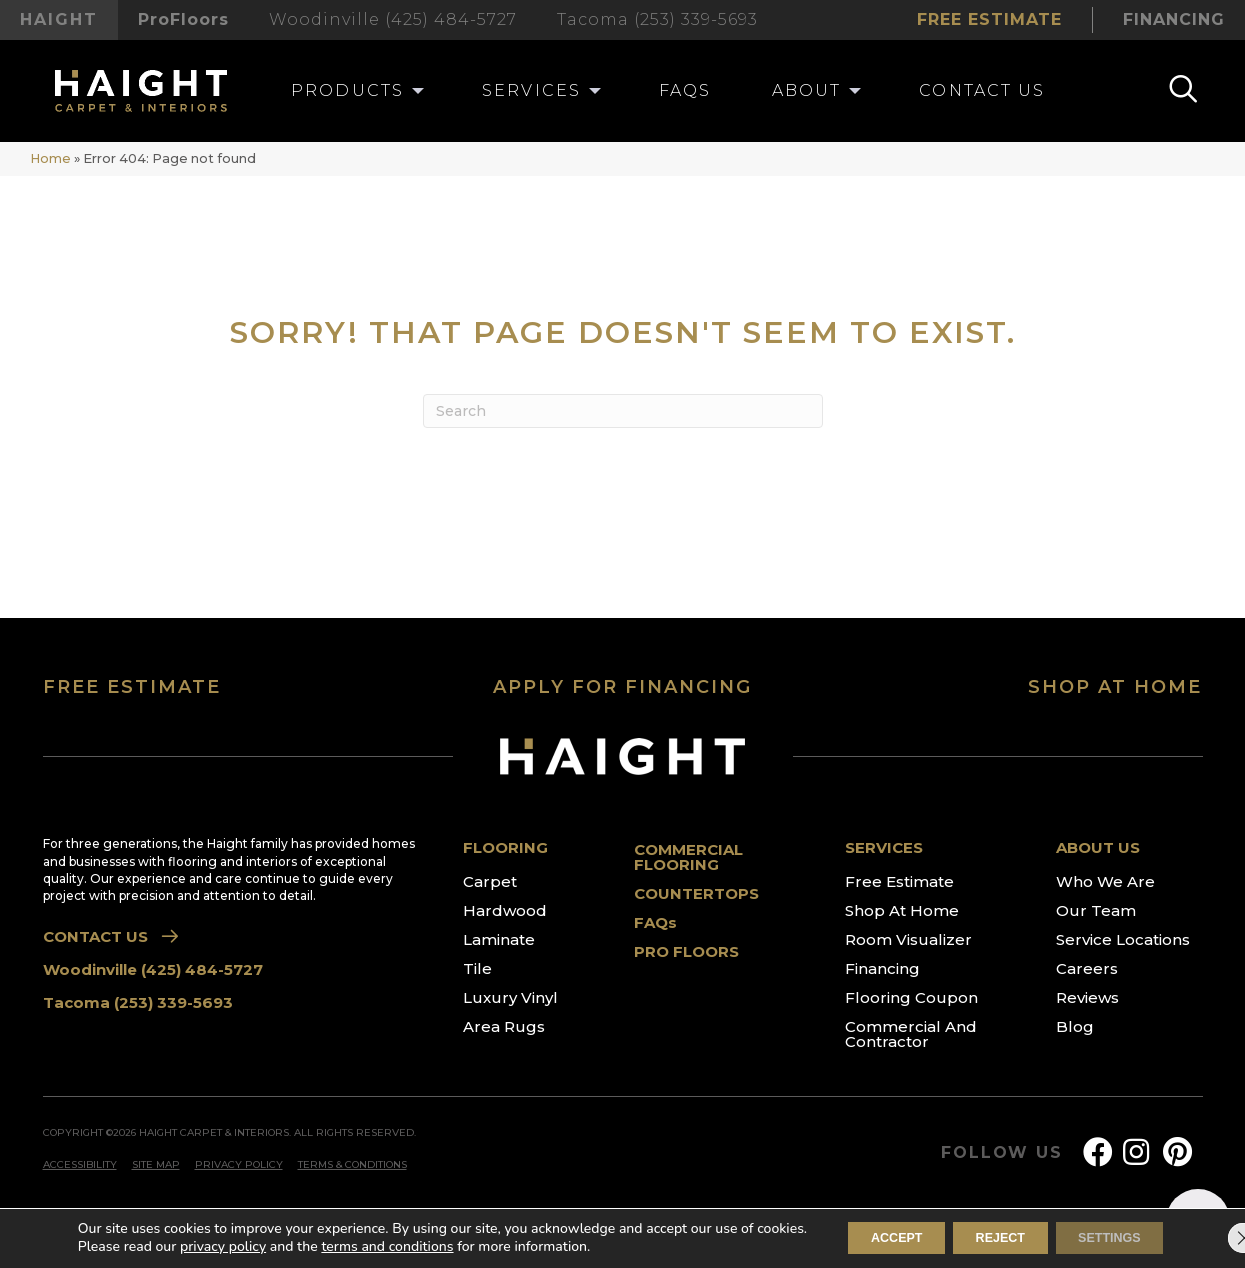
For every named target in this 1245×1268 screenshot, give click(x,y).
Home (50, 158)
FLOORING (505, 847)
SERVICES (884, 847)
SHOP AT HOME (1115, 687)
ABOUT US (1098, 847)
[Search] (623, 411)
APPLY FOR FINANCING (622, 687)
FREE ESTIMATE (132, 687)
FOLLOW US (1001, 1153)
